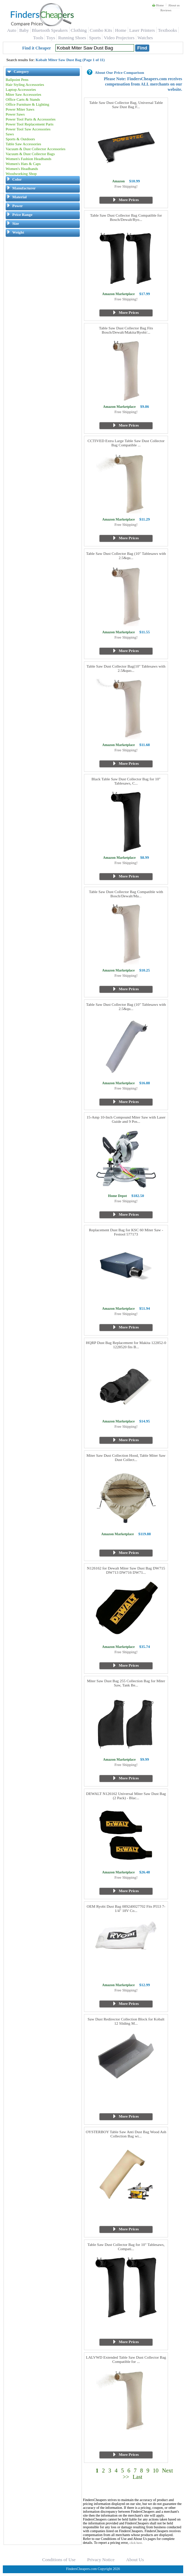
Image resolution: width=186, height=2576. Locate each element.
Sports (95, 37)
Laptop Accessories (21, 89)
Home (158, 5)
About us (174, 5)
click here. (136, 2543)
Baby (24, 30)
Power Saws (15, 114)
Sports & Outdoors (20, 139)
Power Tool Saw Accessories (28, 129)
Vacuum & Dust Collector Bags (30, 154)
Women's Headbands (22, 168)
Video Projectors (119, 37)
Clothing (79, 30)
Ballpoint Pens (17, 79)
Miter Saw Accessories (23, 94)
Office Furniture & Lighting (27, 104)
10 (155, 2471)
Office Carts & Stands (23, 99)
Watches (145, 37)
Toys (50, 37)
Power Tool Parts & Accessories (30, 119)
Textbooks (167, 30)
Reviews (165, 10)
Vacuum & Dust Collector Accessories (35, 149)
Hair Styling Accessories (25, 84)
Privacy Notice (101, 2559)
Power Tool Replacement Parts (30, 124)
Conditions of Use (59, 2559)
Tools (38, 37)
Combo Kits (101, 30)
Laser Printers (142, 30)
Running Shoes (72, 37)
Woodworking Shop (21, 173)
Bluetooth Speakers (49, 30)
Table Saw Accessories (23, 144)
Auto (11, 30)
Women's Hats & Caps (23, 164)
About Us (135, 2559)
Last (138, 2477)
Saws (10, 134)
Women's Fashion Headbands (28, 159)
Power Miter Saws (20, 109)
